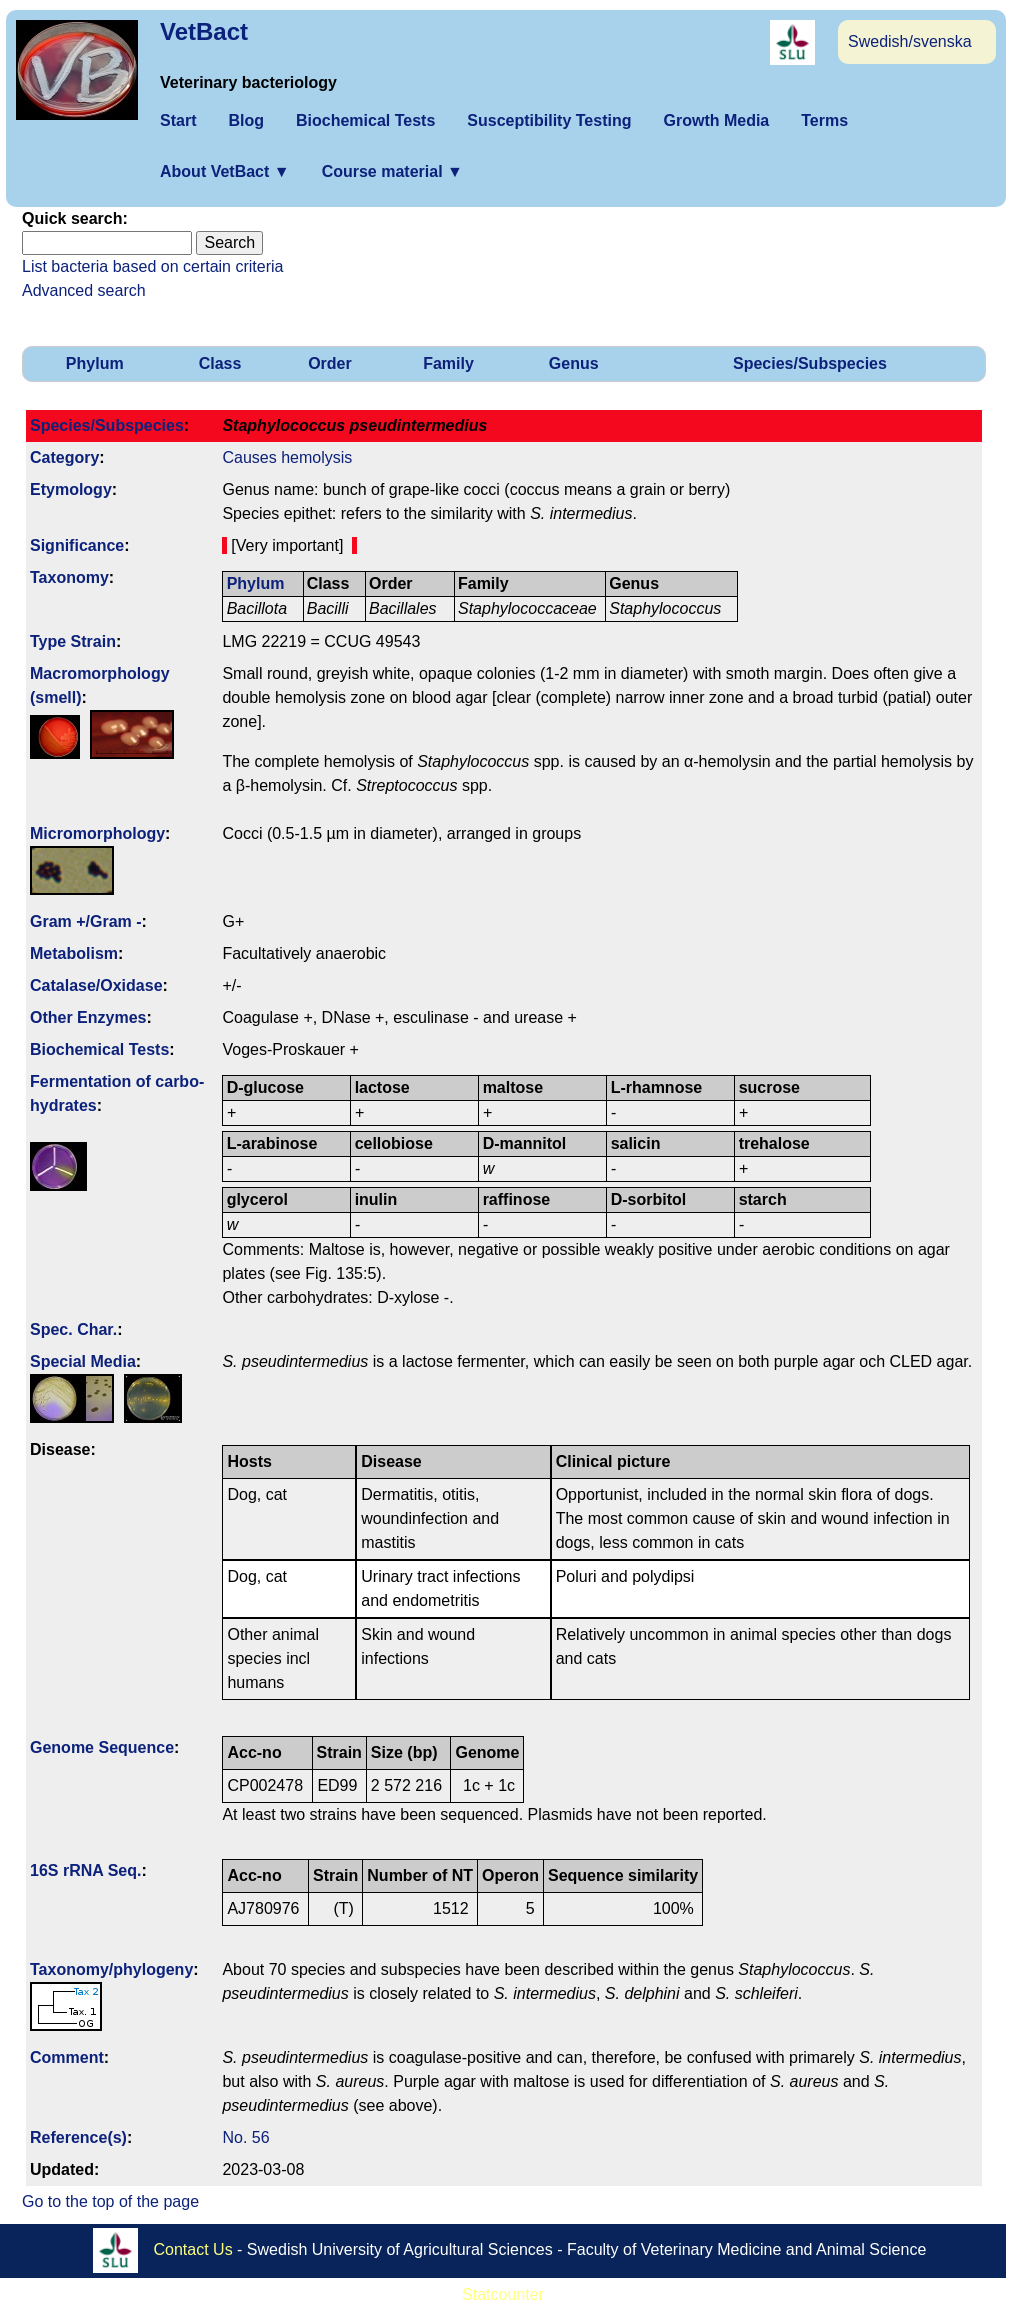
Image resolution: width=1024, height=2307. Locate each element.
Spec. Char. (73, 1329)
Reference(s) (78, 2137)
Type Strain (73, 641)
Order (330, 363)
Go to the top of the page (110, 2201)
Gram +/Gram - (86, 921)
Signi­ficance (77, 545)
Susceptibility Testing (549, 120)
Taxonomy (69, 577)
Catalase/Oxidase (96, 985)
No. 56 (245, 2137)
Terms (824, 120)
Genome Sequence (102, 1747)
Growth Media (716, 120)
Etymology (71, 489)
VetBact (204, 31)
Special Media (83, 1361)
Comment (67, 2057)
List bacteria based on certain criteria (152, 266)
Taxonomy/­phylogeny (111, 1969)
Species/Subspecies (810, 363)
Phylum (95, 363)
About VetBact (225, 171)
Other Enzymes (88, 1017)
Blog (246, 120)
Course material (392, 171)
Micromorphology (97, 833)
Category (64, 457)
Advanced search (84, 290)
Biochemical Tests (365, 120)
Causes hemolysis (287, 457)
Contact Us (193, 2249)
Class (220, 363)
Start (178, 120)
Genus (574, 363)
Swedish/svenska (910, 41)
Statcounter (503, 2294)
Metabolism (74, 953)
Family (448, 363)
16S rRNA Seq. (85, 1870)
